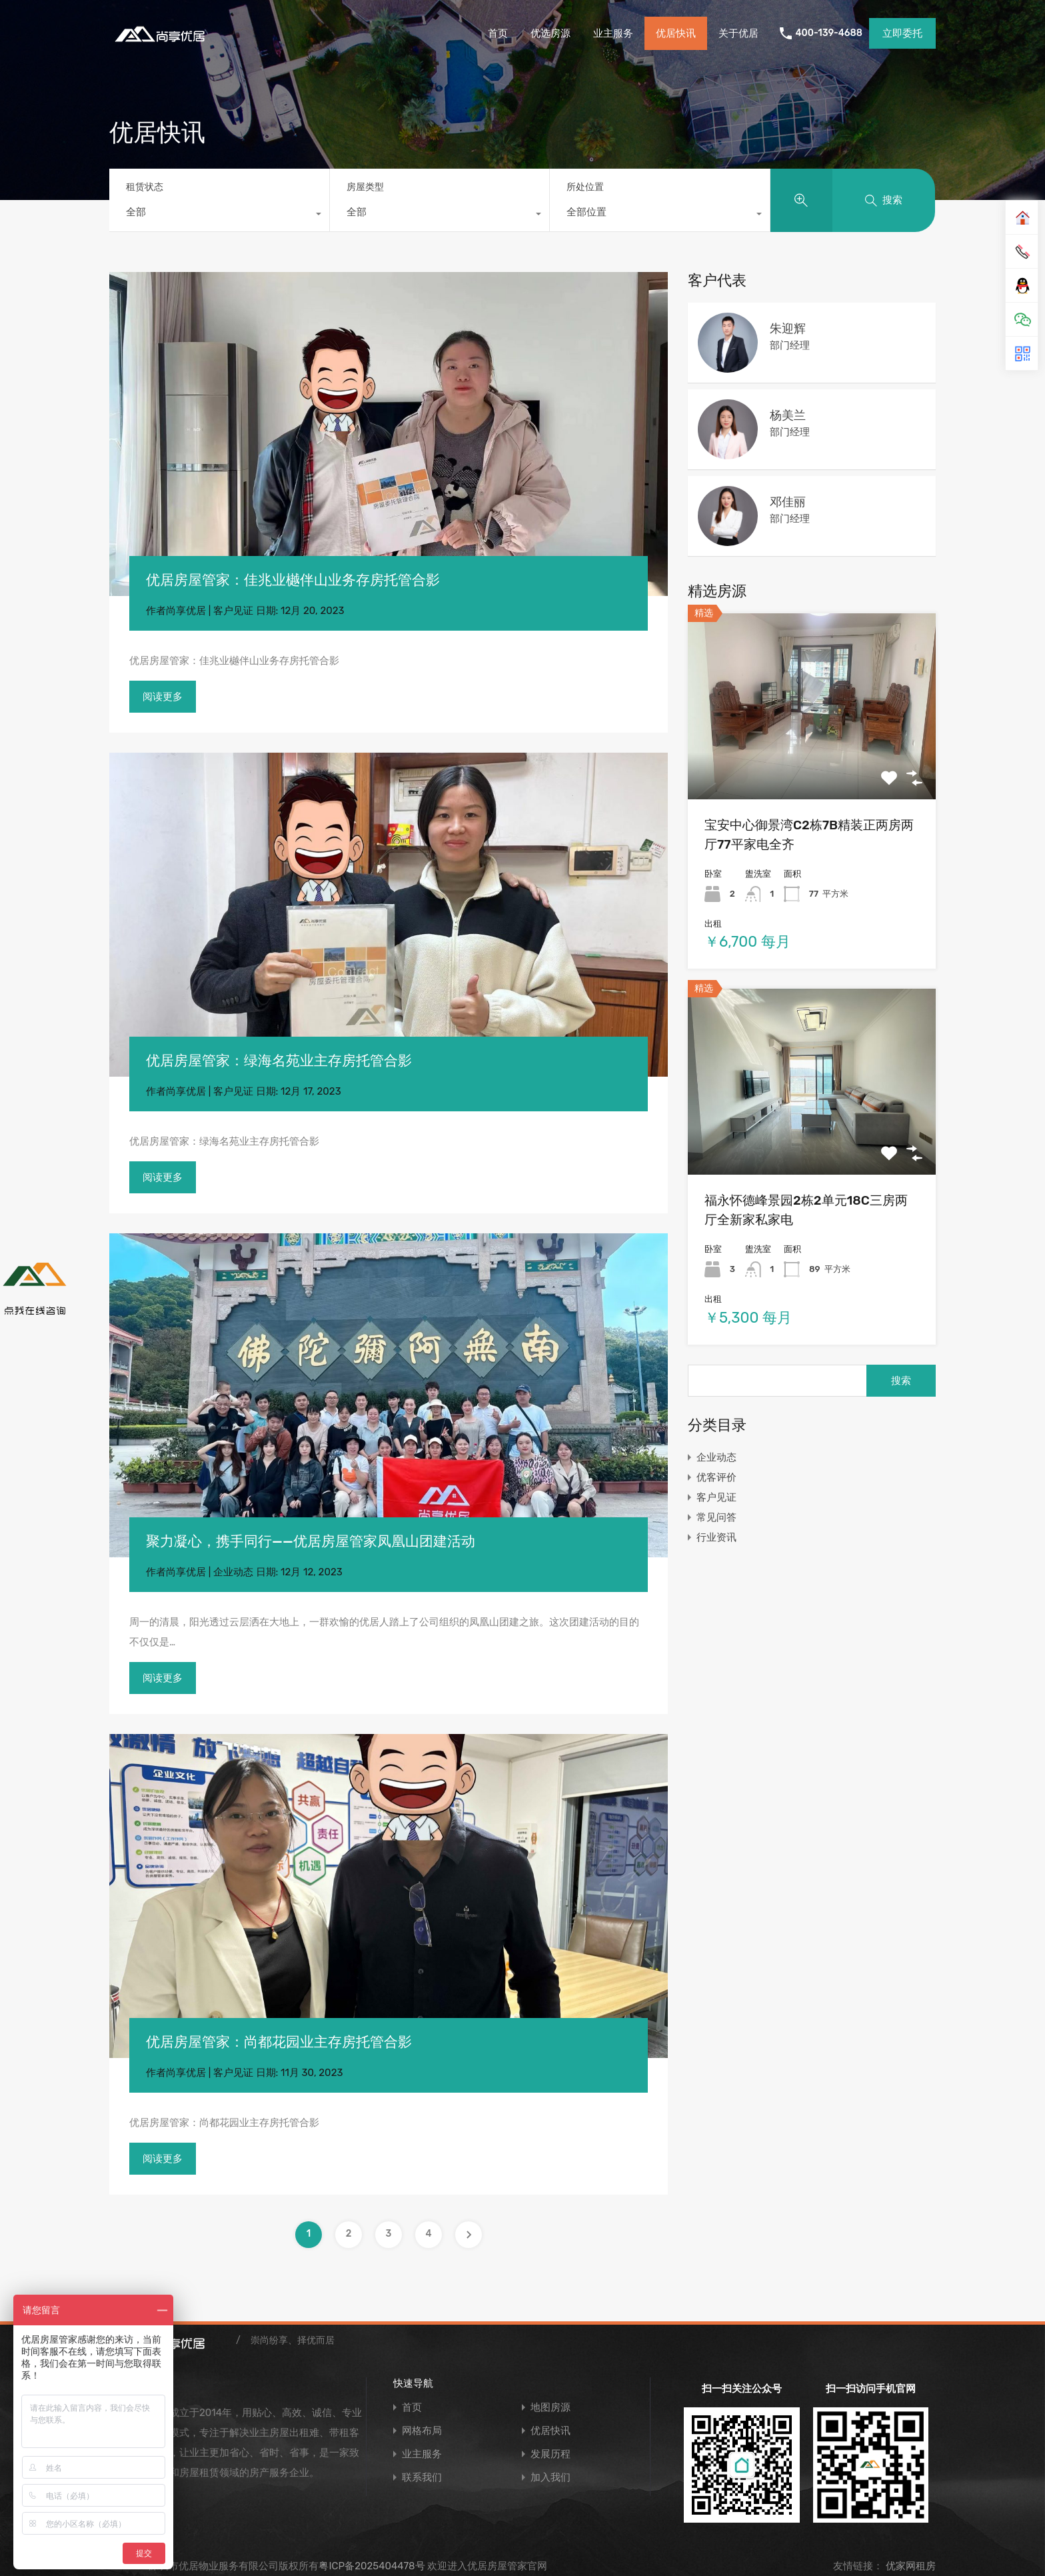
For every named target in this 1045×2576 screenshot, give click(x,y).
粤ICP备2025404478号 (372, 2566)
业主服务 (613, 33)
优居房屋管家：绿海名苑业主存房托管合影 (279, 1060)
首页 (498, 33)
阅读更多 (163, 697)
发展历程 (550, 2454)
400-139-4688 (828, 33)
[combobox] (219, 215)
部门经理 (790, 345)
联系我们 (422, 2478)
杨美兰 (788, 415)
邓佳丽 (788, 502)
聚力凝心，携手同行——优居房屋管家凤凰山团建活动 (310, 1541)
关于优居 (738, 33)
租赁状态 (144, 187)
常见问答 (716, 1517)
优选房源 (550, 33)
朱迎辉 (788, 328)
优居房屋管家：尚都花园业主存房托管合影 (279, 2041)
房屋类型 (365, 187)
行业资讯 (716, 1537)
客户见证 (233, 611)
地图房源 (550, 2408)
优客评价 (716, 1477)
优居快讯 (676, 33)
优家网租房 (909, 2566)
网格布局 (422, 2431)
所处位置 (585, 187)
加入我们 (550, 2478)
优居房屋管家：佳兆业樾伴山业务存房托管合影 (293, 579)
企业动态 (233, 1572)
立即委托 (902, 33)
